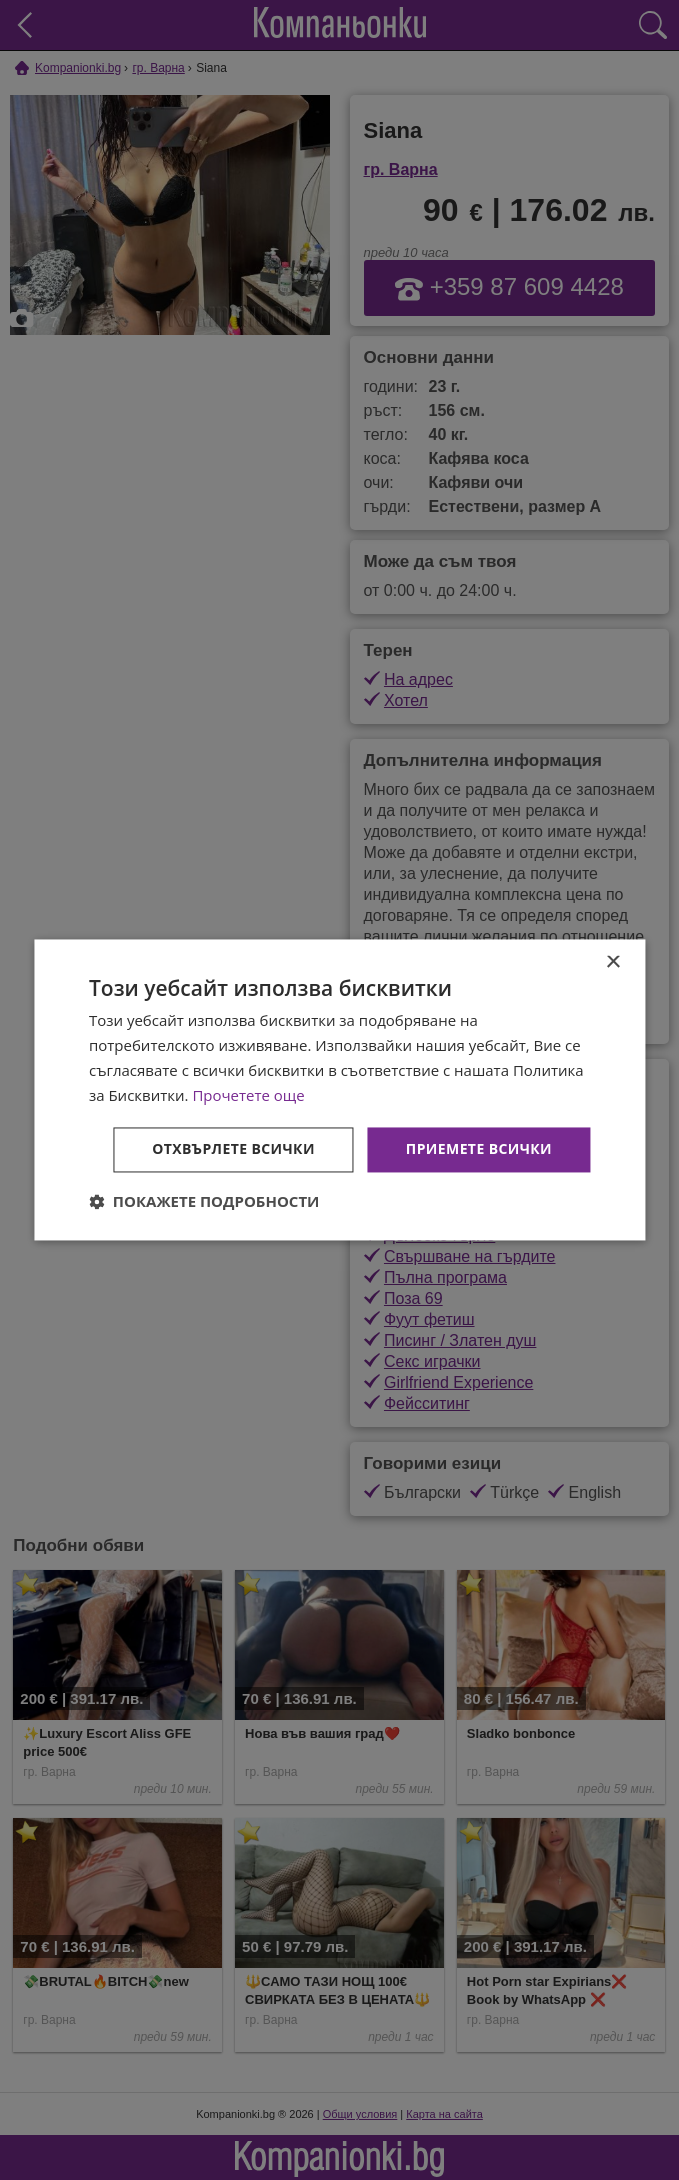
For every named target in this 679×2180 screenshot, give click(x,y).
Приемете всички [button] (479, 1149)
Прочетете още (248, 1095)
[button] (204, 1202)
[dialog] (339, 1089)
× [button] (612, 962)
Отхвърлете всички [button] (233, 1149)
